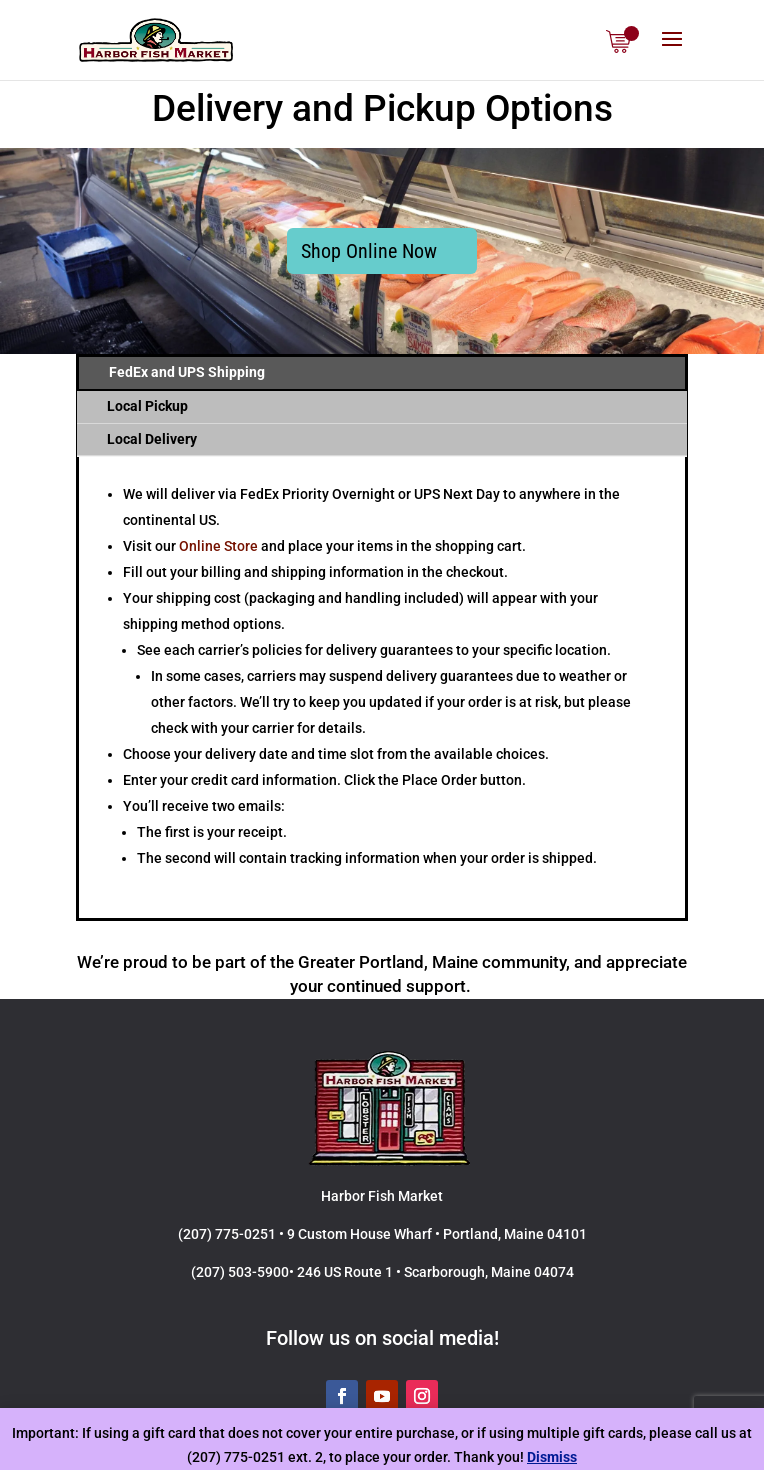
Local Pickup (147, 406)
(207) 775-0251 (227, 1234)
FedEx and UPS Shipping (187, 372)
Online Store (218, 546)
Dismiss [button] (552, 1457)
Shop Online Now (369, 251)
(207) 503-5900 (240, 1272)
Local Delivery (152, 439)
